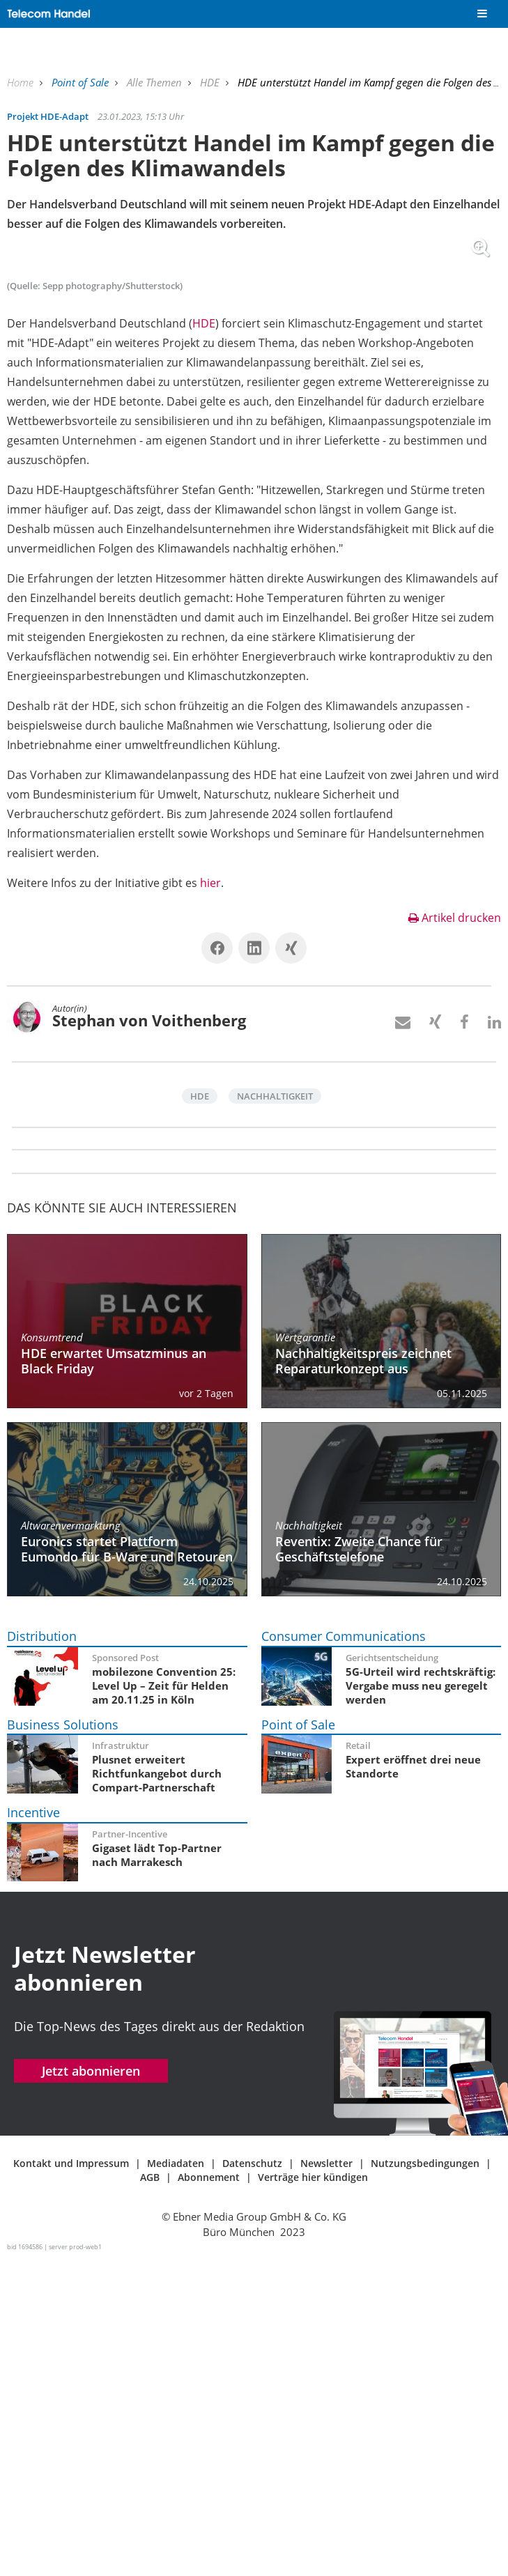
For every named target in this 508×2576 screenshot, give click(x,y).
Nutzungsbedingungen (425, 2478)
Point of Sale (81, 82)
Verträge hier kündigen (313, 2492)
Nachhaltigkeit (275, 1411)
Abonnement (209, 2492)
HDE (211, 82)
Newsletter (326, 2478)
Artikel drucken (454, 1232)
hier (210, 1197)
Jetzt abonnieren (91, 2385)
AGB (150, 2492)
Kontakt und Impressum (71, 2478)
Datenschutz (252, 2478)
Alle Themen (156, 82)
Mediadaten (175, 2478)
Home (21, 82)
